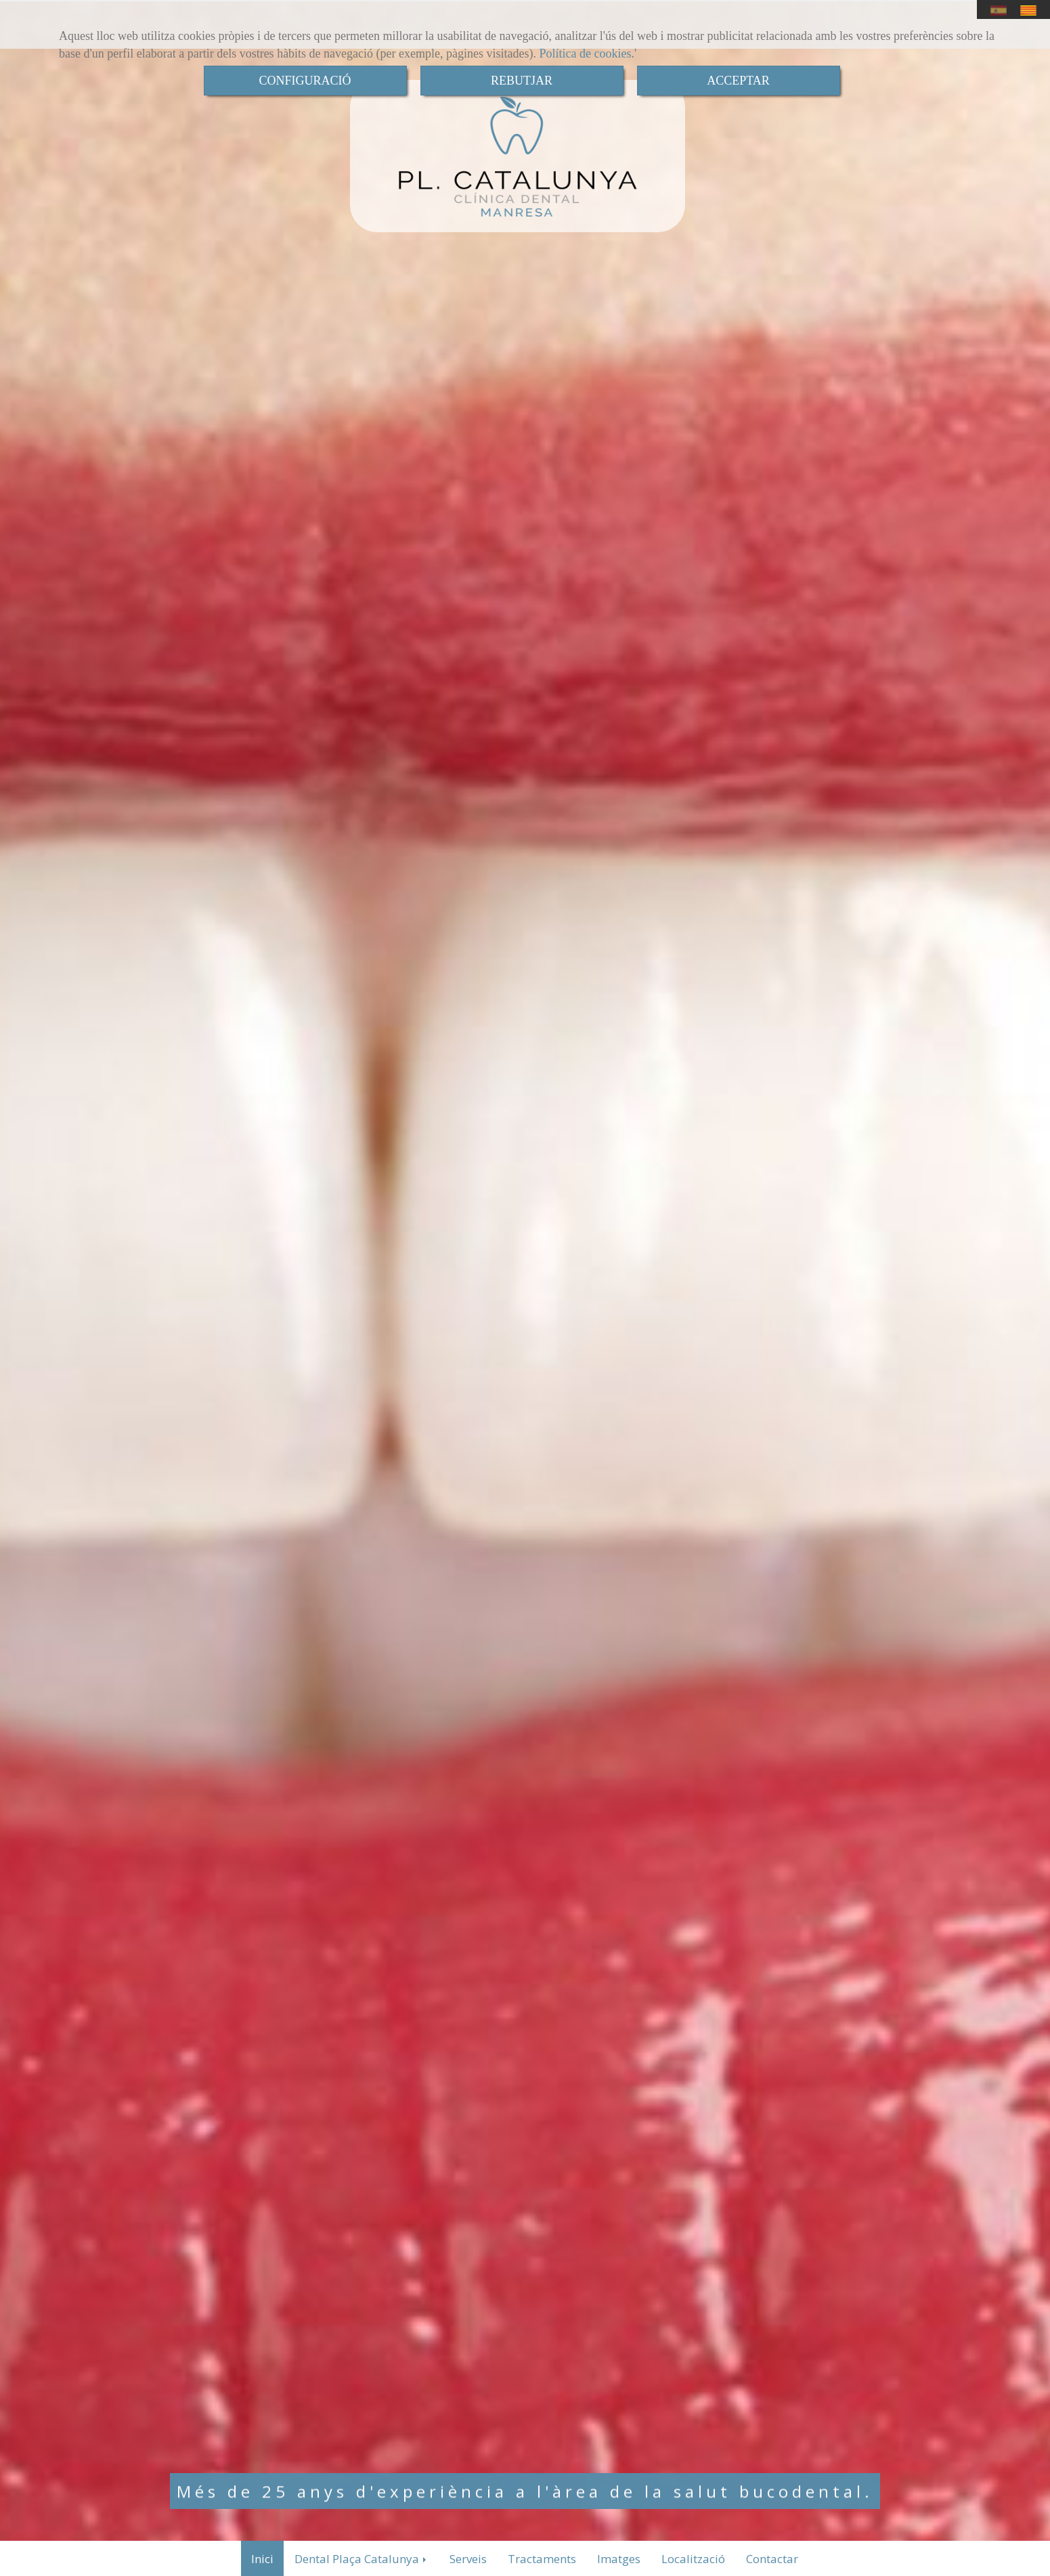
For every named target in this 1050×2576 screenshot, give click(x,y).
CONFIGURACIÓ (305, 80)
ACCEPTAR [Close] (738, 80)
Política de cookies (586, 53)
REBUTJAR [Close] (521, 80)
